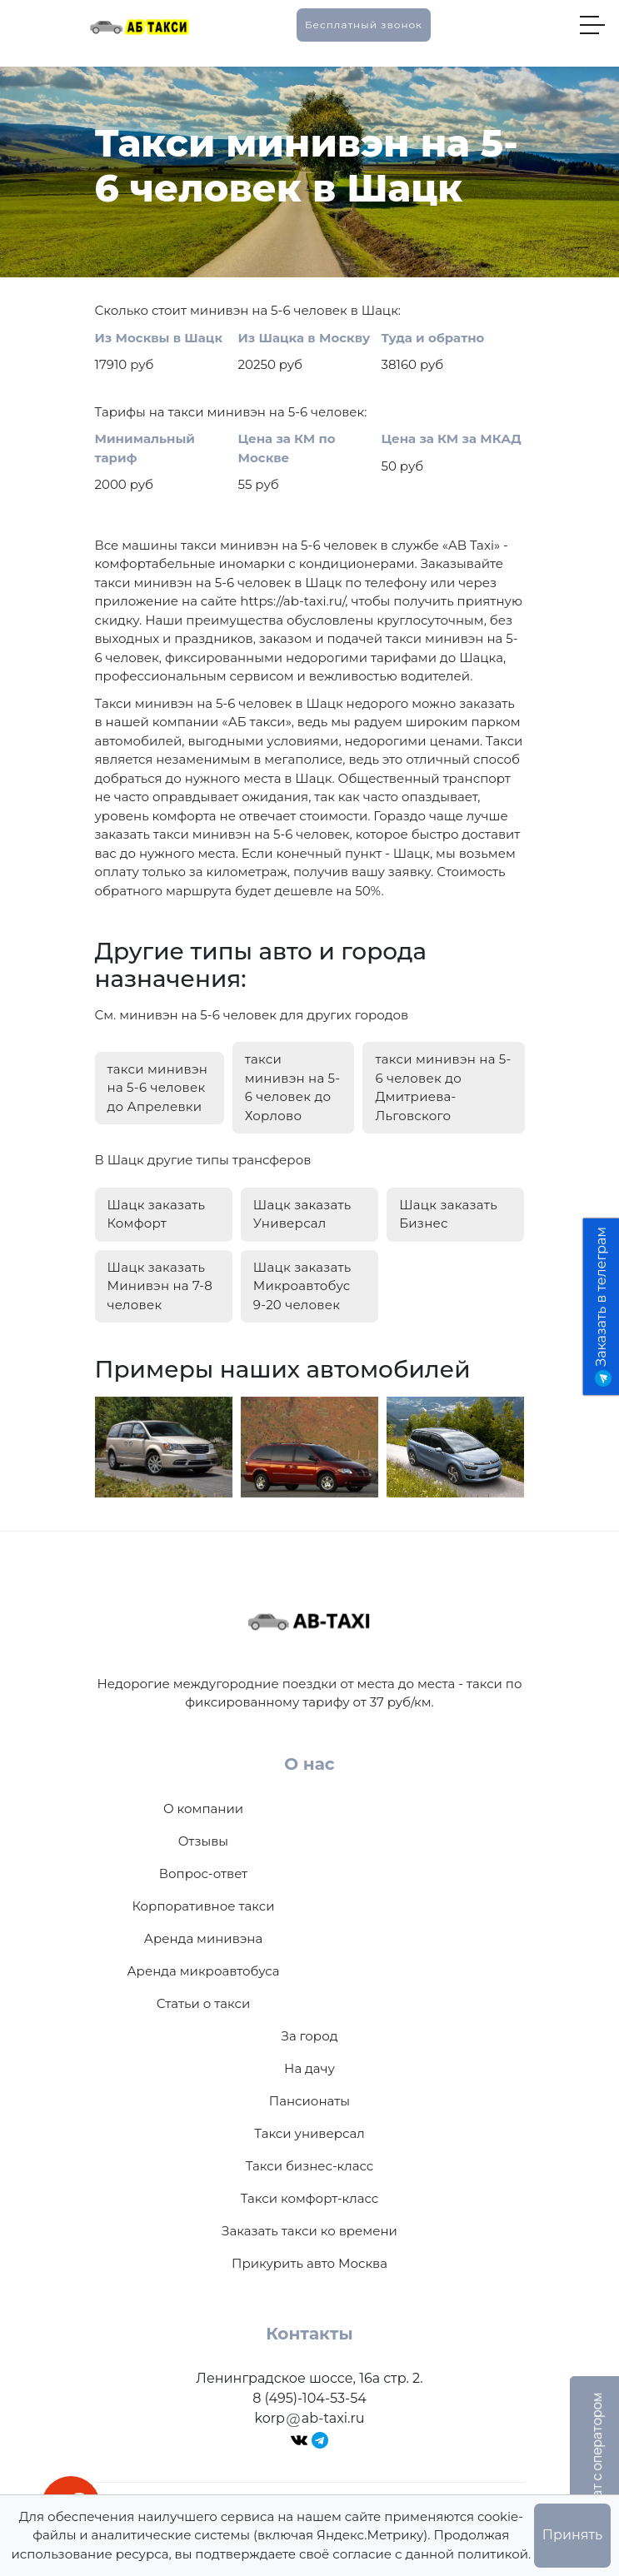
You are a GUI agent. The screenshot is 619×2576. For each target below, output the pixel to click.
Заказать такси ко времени (309, 2231)
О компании (203, 1808)
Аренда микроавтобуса (203, 1971)
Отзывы (203, 1841)
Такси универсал (309, 2133)
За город (310, 2036)
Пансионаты (309, 2101)
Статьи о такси (204, 2003)
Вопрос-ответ (203, 1873)
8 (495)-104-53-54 (309, 2398)
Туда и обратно (433, 338)
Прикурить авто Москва (309, 2263)
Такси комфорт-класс (310, 2198)
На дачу (309, 2068)
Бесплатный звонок (363, 24)
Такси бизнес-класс (310, 2166)
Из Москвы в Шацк (159, 338)
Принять (572, 2535)
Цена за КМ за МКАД (452, 438)
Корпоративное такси (203, 1906)
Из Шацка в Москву (304, 338)
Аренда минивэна (203, 1938)
